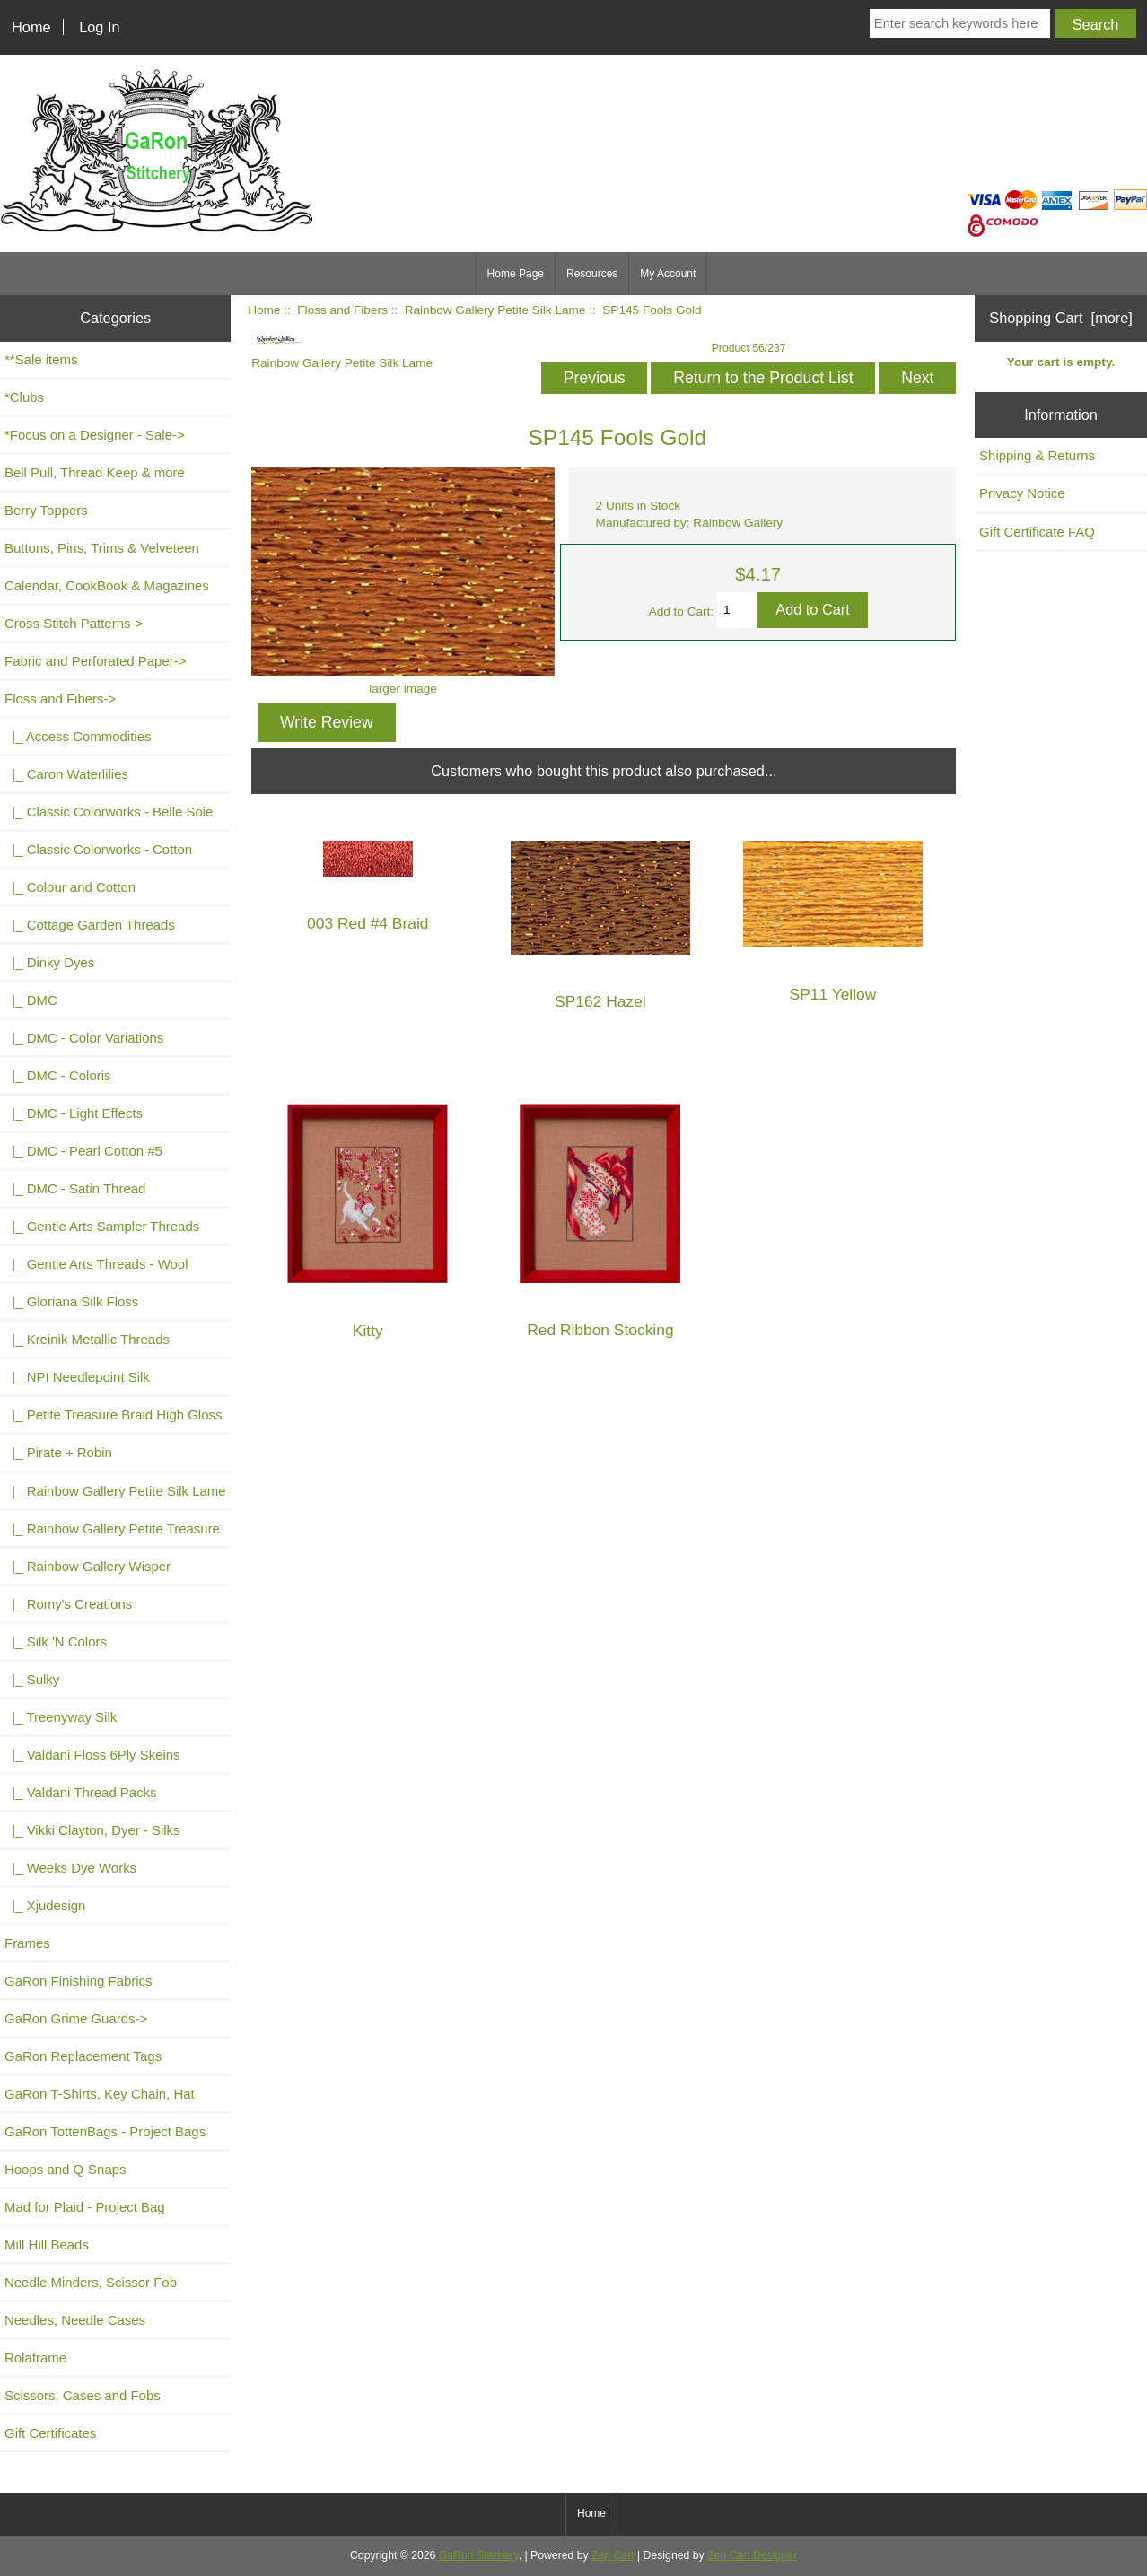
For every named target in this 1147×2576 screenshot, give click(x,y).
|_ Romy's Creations (68, 1603)
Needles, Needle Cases (74, 2319)
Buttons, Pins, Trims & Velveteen (101, 547)
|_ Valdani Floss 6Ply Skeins (92, 1754)
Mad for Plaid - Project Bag (84, 2206)
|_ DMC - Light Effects (73, 1113)
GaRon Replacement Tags (83, 2056)
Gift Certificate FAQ (1037, 531)
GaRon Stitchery (479, 2555)
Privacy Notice (1022, 493)
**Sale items (40, 359)
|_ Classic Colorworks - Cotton (98, 849)
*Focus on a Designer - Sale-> (94, 434)
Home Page (515, 273)
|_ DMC (30, 1000)
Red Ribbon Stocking (600, 1330)
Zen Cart (613, 2555)
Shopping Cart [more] (1061, 318)
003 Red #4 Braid (367, 923)
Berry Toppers (46, 510)
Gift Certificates (50, 2433)
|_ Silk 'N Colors (55, 1641)
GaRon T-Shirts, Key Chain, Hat (99, 2093)
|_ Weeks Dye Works (70, 1867)
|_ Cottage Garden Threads (89, 924)
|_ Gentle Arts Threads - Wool (96, 1263)
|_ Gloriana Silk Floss (71, 1301)
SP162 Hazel (600, 1001)
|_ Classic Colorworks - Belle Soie (108, 811)
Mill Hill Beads (46, 2244)
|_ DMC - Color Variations (83, 1037)
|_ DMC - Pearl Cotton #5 (83, 1150)
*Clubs (24, 397)
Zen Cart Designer (752, 2555)
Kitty (368, 1331)
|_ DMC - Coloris (57, 1075)
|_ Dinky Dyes (49, 962)
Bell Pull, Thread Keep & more (94, 472)
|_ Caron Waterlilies (66, 774)
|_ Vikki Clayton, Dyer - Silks (92, 1830)
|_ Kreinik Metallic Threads (87, 1339)
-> (60, 698)
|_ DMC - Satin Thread (74, 1188)
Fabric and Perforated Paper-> (95, 660)
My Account (668, 273)
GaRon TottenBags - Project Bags (105, 2131)
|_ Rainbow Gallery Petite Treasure (112, 1528)
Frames (27, 1943)
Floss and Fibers (342, 310)
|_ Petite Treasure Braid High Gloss (113, 1414)
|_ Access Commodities (77, 736)
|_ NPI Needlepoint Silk (77, 1376)
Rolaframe (35, 2357)
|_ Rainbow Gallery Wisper (87, 1566)
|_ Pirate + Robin (58, 1452)
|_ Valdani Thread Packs (80, 1792)
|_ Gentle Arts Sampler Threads (101, 1226)
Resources (591, 273)
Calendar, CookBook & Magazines (106, 585)
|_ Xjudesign (44, 1905)
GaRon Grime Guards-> (75, 2018)
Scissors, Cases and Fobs (82, 2395)
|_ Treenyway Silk (60, 1717)
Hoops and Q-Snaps (65, 2169)
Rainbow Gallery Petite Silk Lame (495, 310)
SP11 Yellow (833, 994)
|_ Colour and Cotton (70, 887)
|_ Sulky (31, 1679)
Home (31, 27)
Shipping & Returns (1037, 455)
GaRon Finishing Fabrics (78, 1980)
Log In (99, 27)
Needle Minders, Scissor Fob (90, 2282)
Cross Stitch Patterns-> (73, 623)
